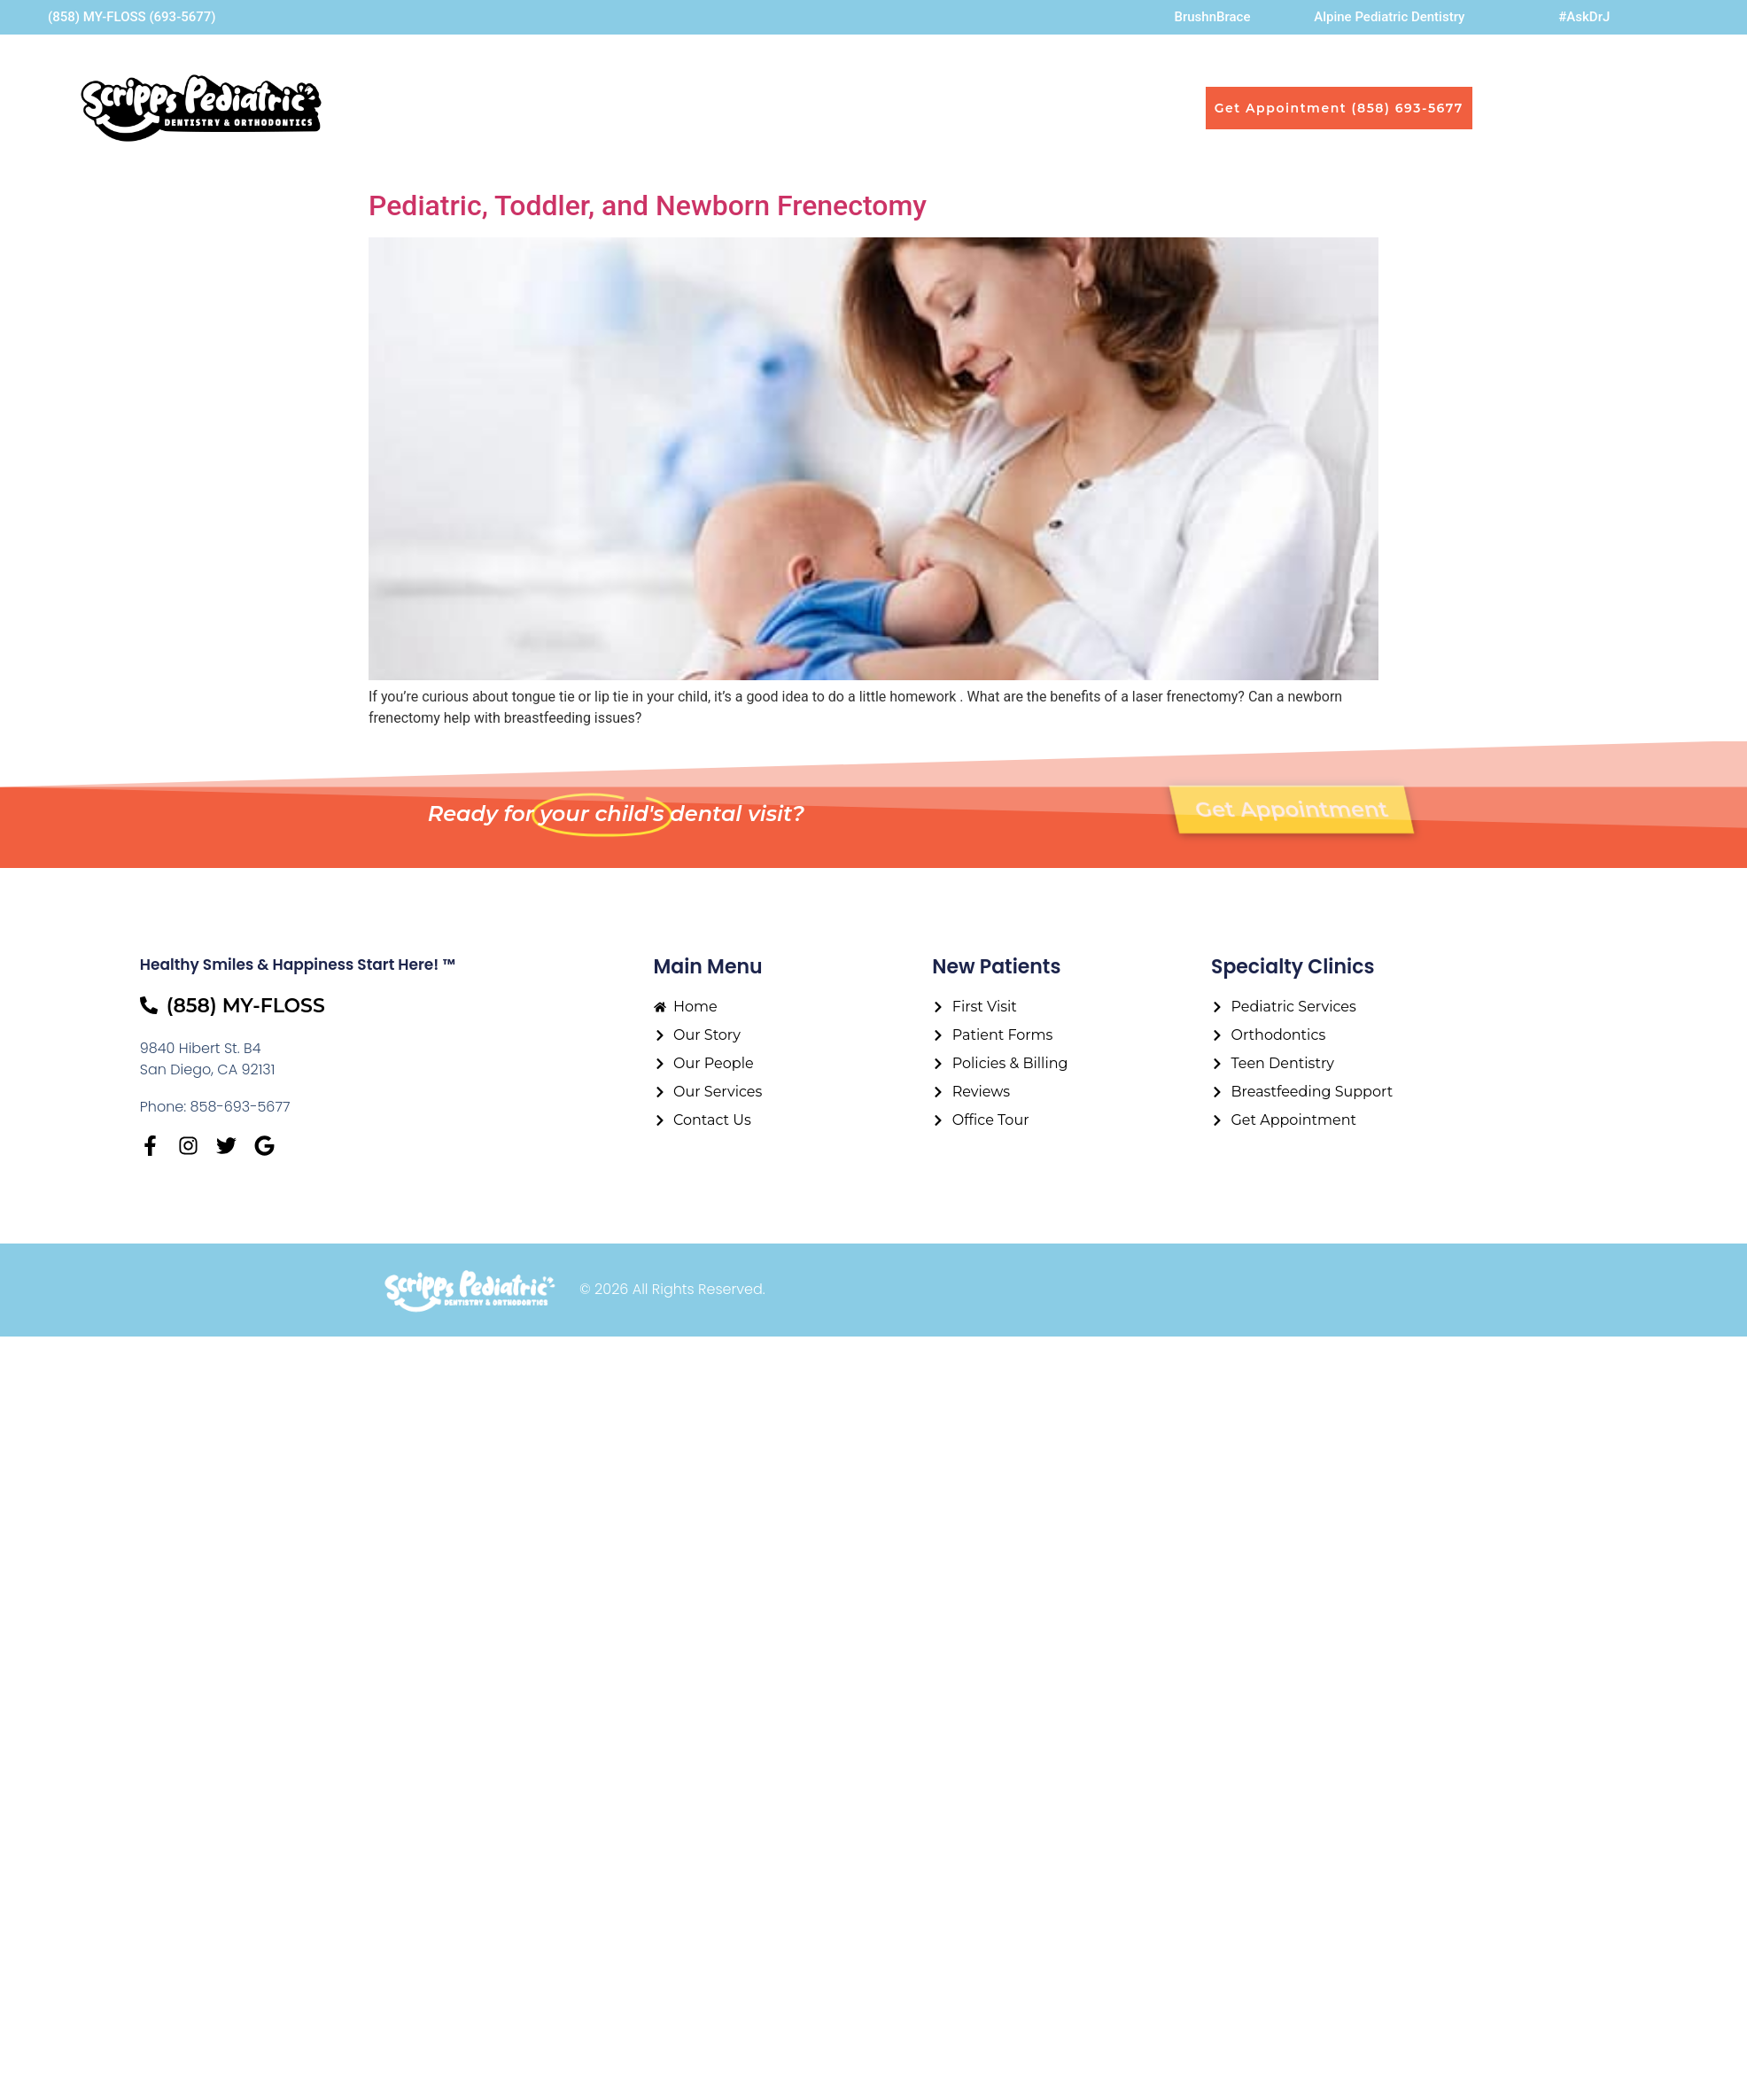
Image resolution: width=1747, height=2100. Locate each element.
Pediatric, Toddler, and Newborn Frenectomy (648, 205)
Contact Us (1037, 107)
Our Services (820, 107)
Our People (689, 108)
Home (482, 107)
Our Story (570, 107)
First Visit (932, 107)
